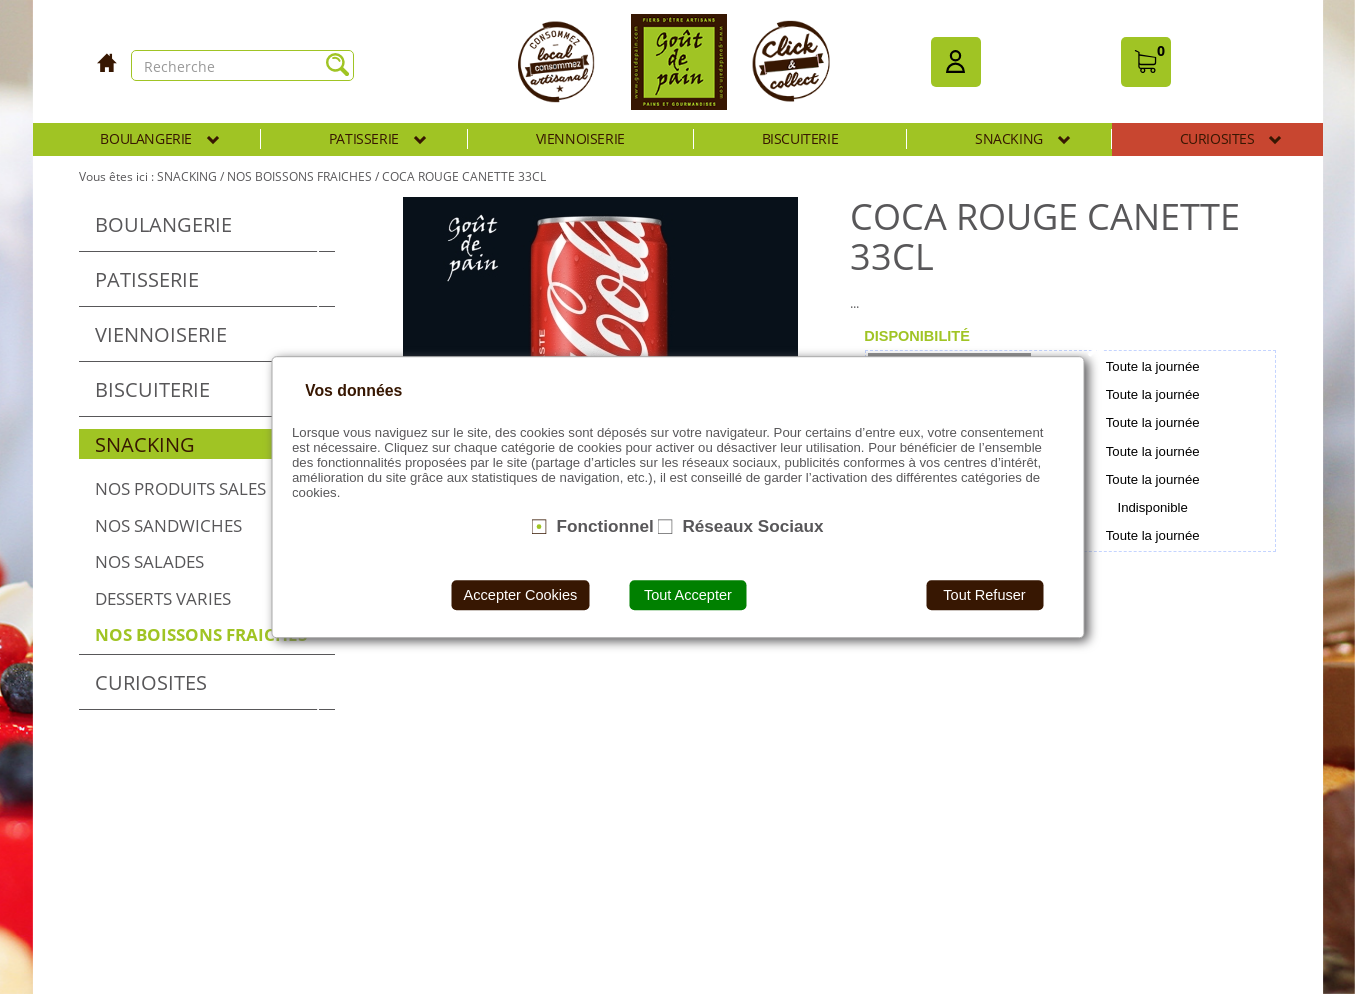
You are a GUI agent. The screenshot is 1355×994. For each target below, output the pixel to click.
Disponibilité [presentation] (917, 336)
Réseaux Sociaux (752, 526)
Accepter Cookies (521, 595)
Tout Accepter (688, 595)
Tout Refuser (984, 595)
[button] (956, 62)
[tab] (917, 336)
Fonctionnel (604, 526)
